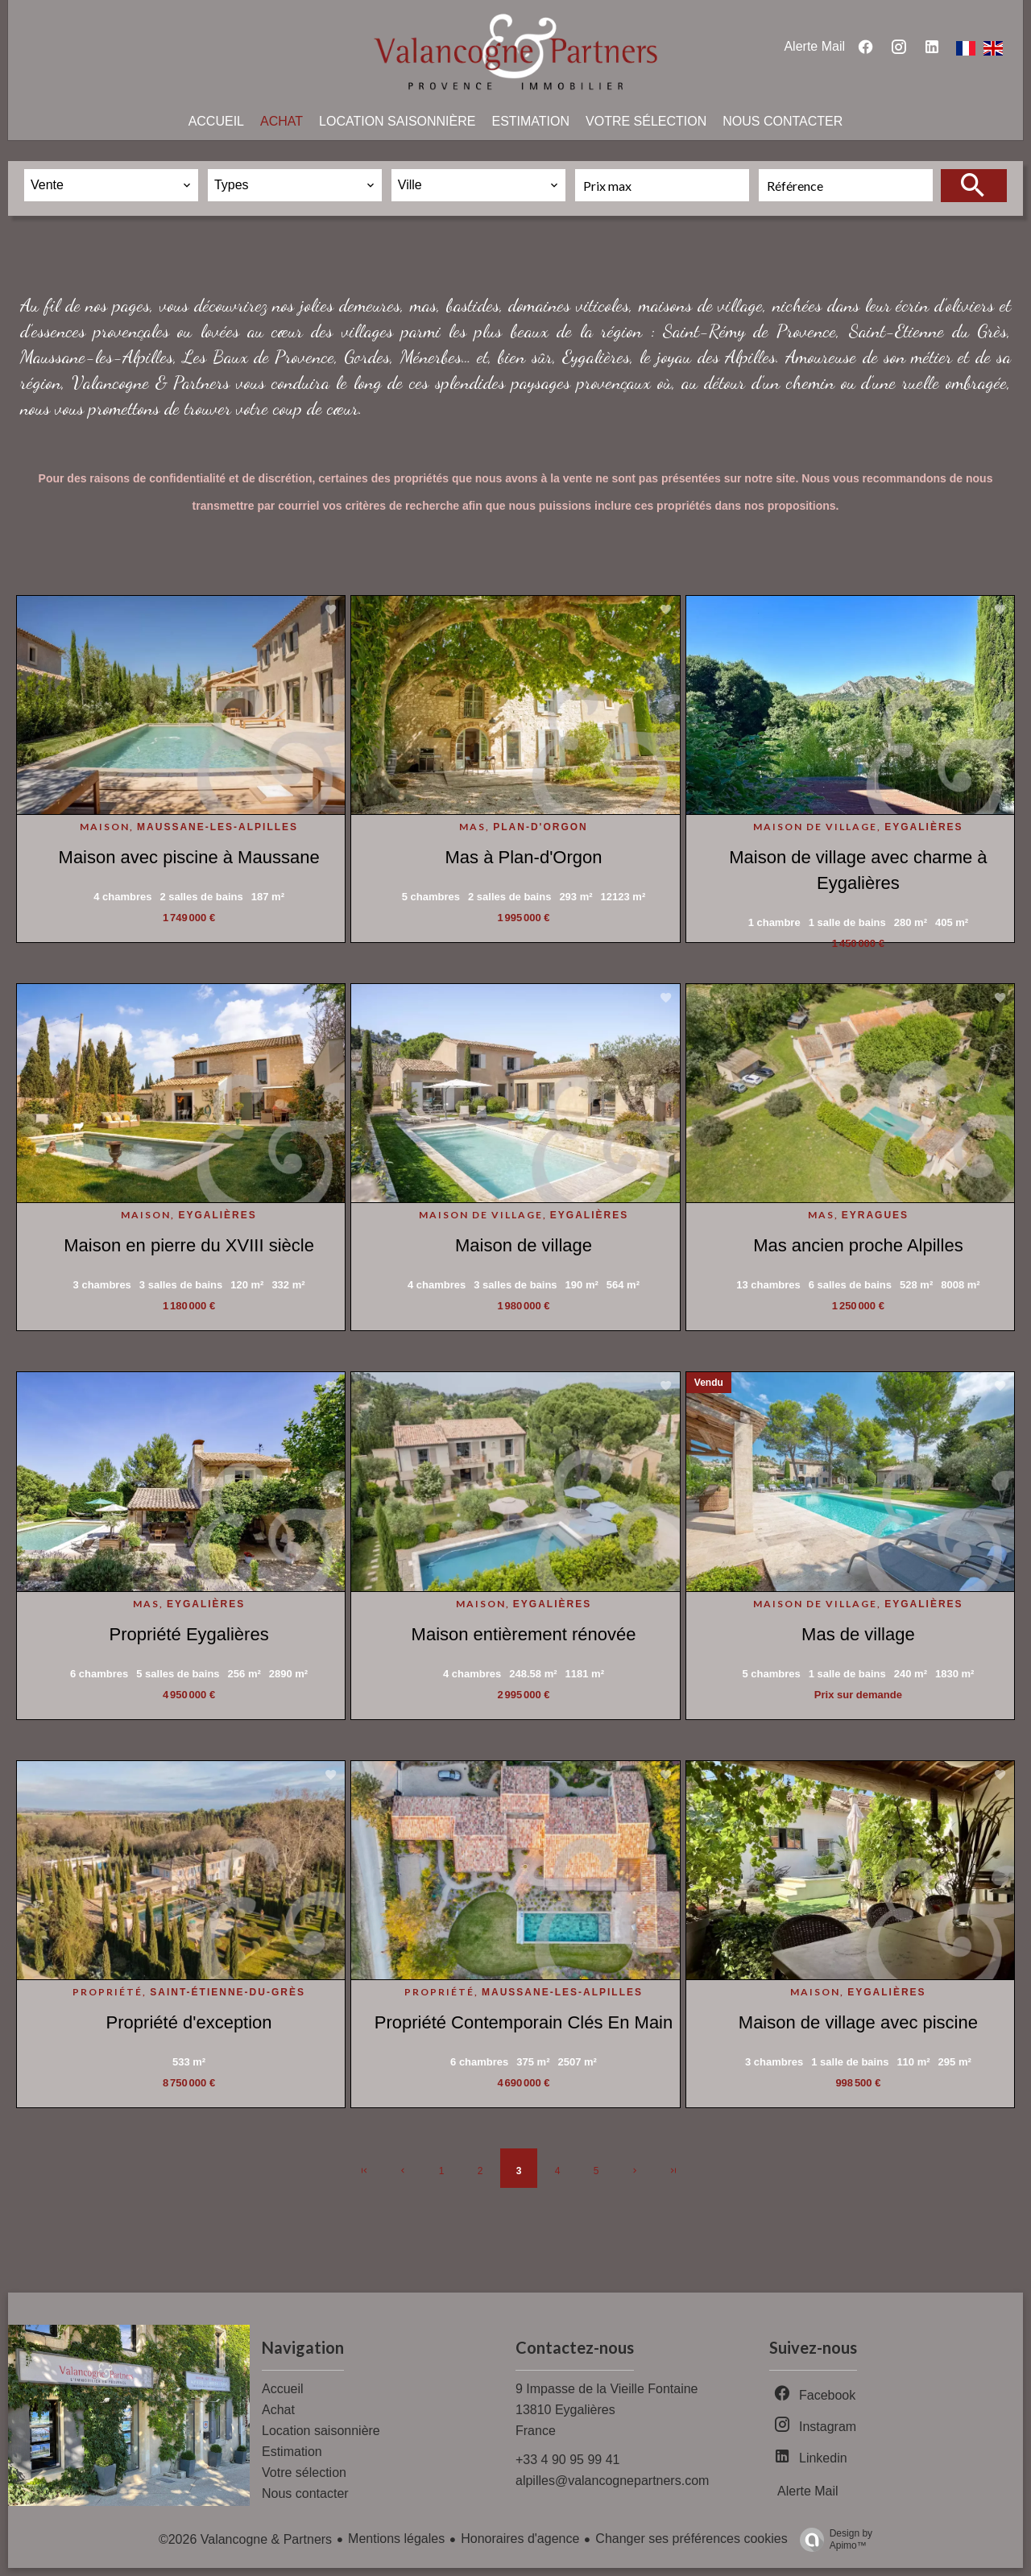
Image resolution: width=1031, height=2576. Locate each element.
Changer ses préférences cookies (691, 2538)
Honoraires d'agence (520, 2538)
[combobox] (111, 185)
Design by (832, 2540)
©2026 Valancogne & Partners (245, 2539)
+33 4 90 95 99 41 (567, 2459)
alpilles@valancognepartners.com (612, 2480)
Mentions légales (396, 2538)
